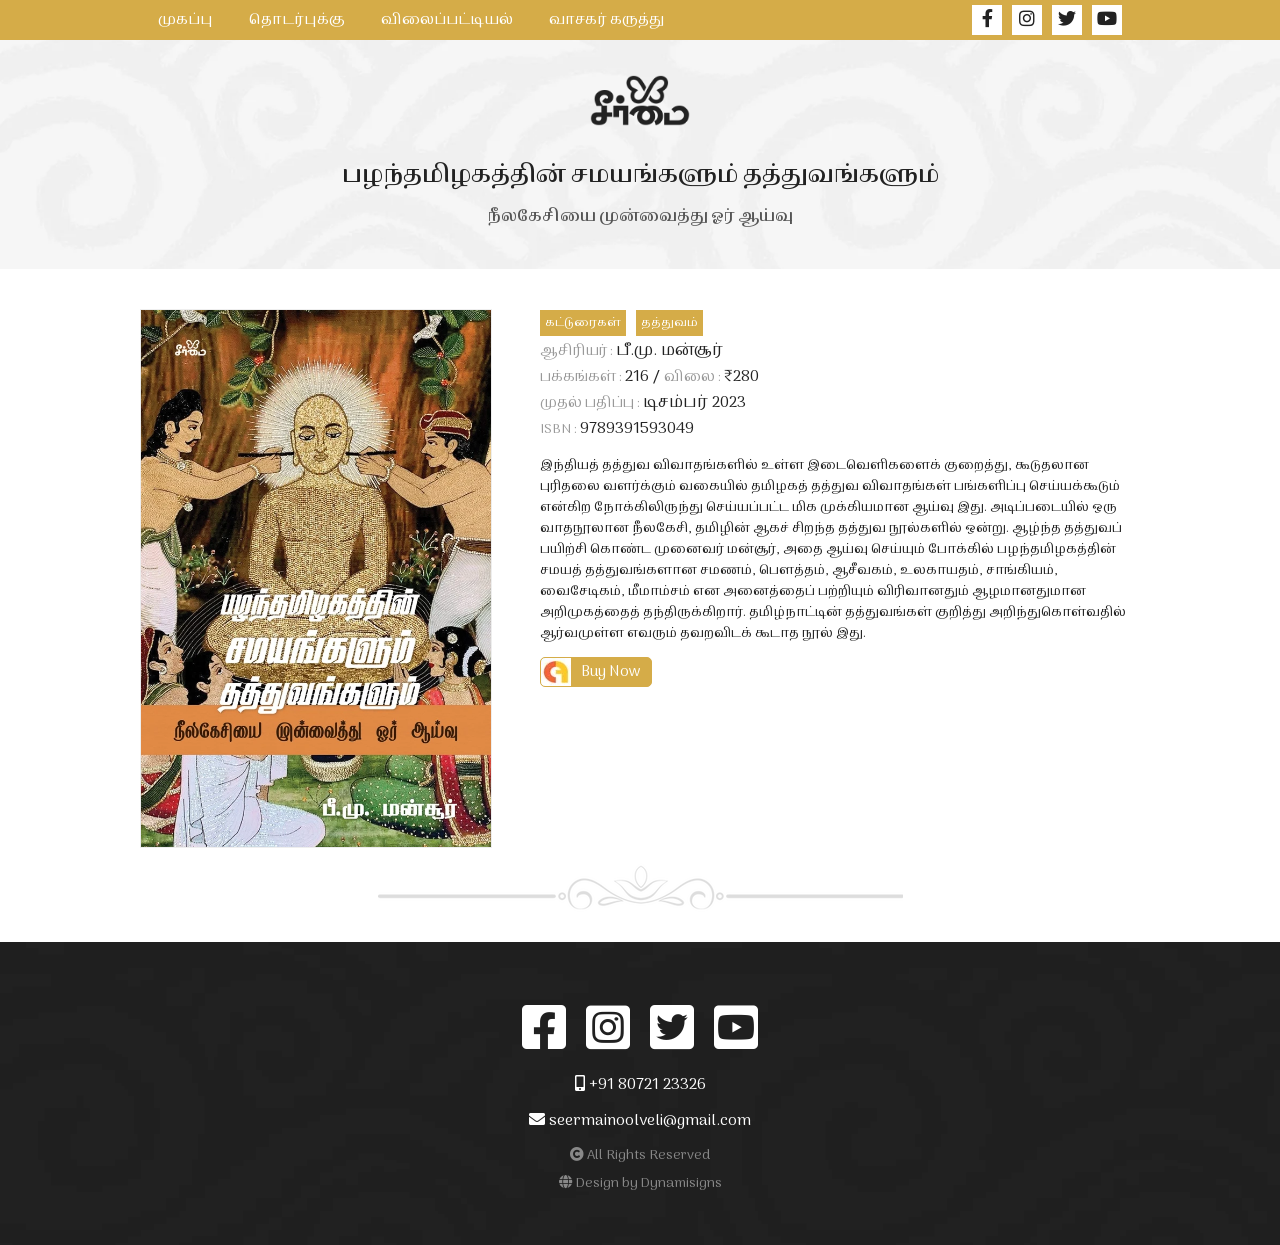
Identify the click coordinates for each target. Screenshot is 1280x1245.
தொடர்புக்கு (297, 20)
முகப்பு (185, 20)
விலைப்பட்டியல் (447, 20)
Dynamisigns (681, 1183)
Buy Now (611, 672)
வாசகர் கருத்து (607, 20)
